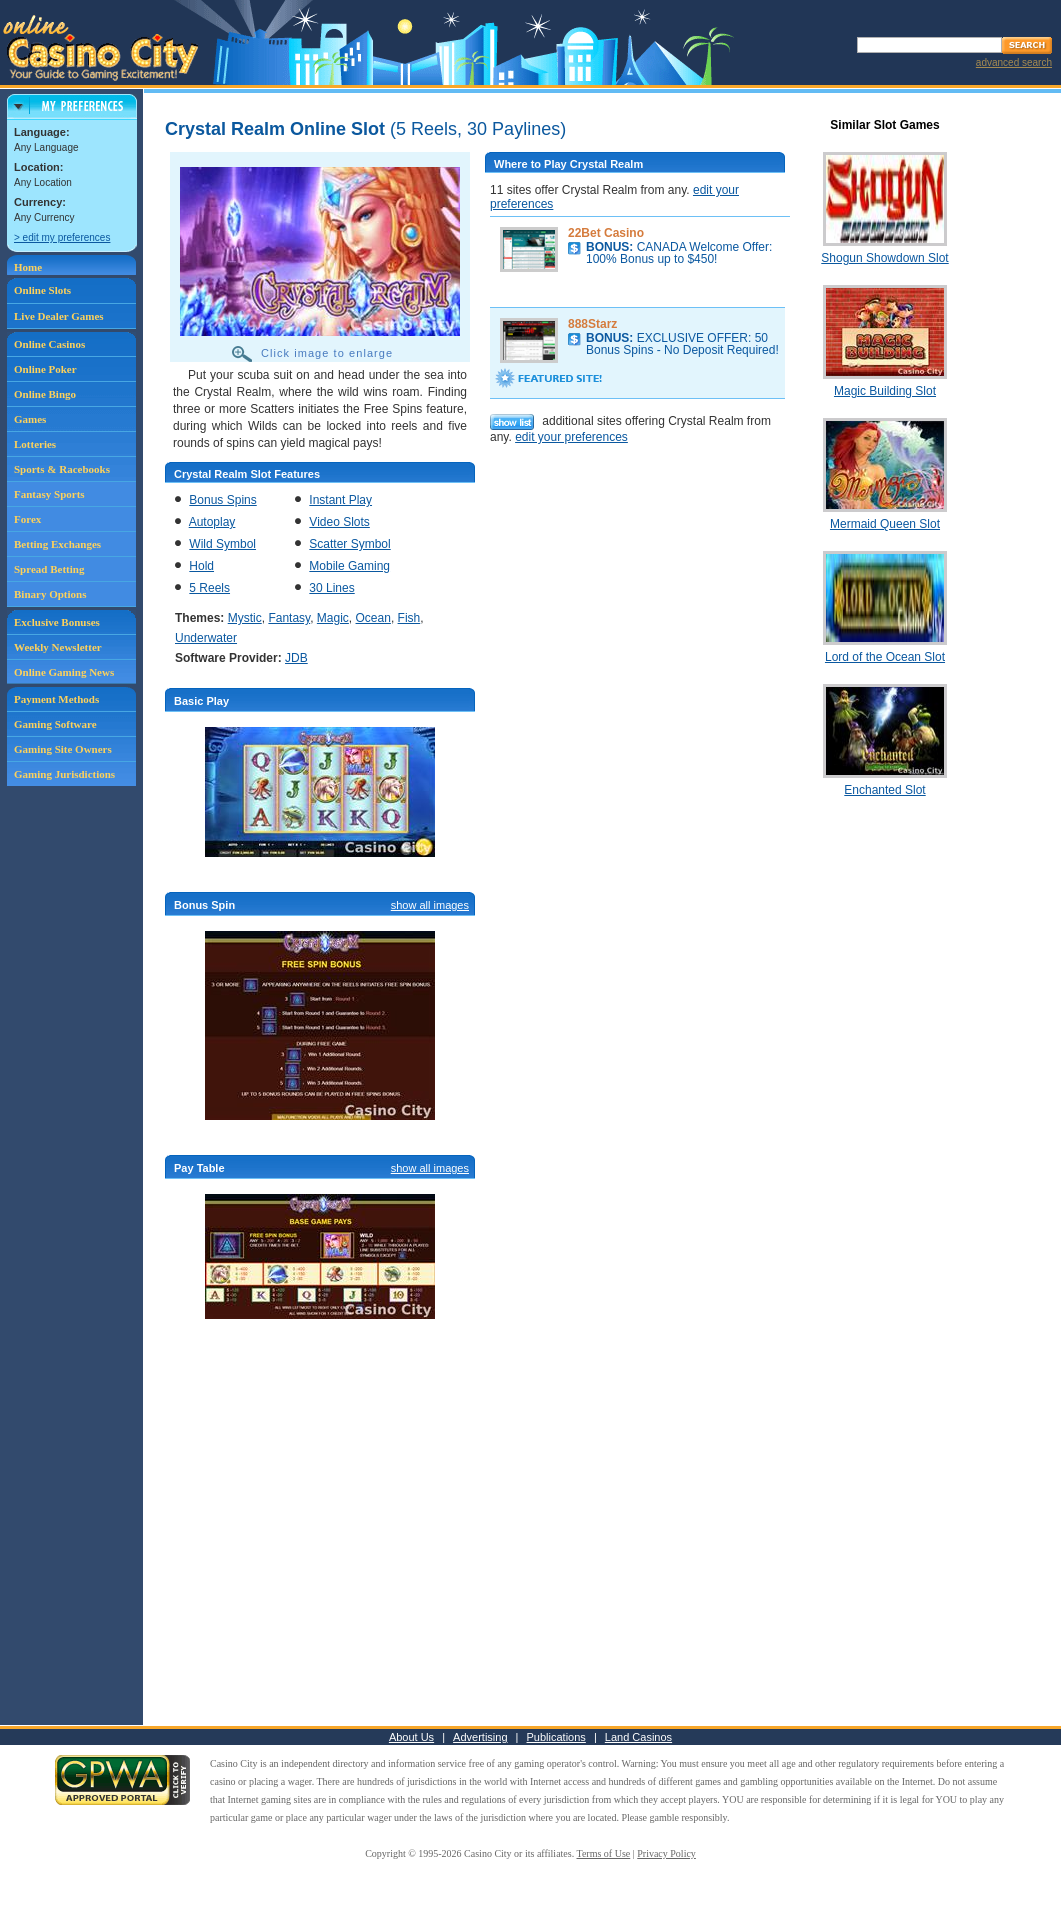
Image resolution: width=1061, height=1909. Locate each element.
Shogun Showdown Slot (884, 258)
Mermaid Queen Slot (885, 524)
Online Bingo (45, 394)
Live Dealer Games (59, 316)
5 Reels (209, 588)
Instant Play (340, 500)
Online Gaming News (64, 672)
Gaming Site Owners (63, 749)
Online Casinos (49, 344)
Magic (333, 618)
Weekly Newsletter (58, 647)
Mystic (245, 618)
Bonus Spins (222, 500)
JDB (296, 658)
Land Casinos (638, 1737)
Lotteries (35, 444)
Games (30, 419)
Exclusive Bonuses (57, 622)
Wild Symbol (222, 544)
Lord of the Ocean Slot (885, 657)
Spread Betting (49, 569)
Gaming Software (55, 724)
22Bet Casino (606, 233)
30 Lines (331, 588)
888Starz (592, 324)
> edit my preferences (62, 237)
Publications (556, 1737)
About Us (411, 1737)
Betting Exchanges (57, 544)
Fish (409, 618)
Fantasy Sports (49, 494)
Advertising (480, 1737)
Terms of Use (604, 1853)
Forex (27, 519)
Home (28, 267)
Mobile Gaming (349, 566)
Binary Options (50, 594)
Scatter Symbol (349, 544)
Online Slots (42, 290)
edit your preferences (571, 437)
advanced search (1014, 62)
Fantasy (289, 618)
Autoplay (212, 522)
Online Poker (45, 369)
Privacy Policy (666, 1853)
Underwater (206, 638)
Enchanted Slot (884, 790)
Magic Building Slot (885, 391)
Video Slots (339, 522)
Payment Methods (56, 699)
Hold (201, 566)
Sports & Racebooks (62, 469)
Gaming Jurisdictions (64, 774)
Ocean (373, 618)
